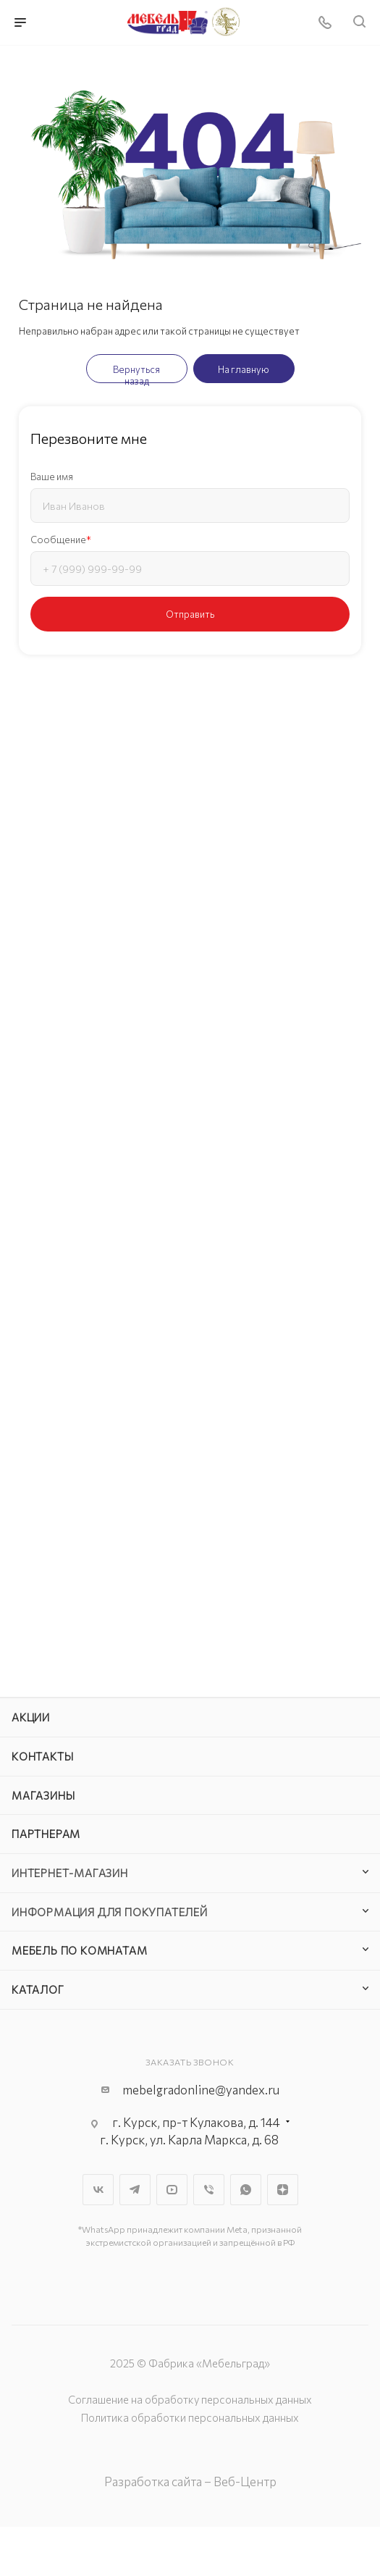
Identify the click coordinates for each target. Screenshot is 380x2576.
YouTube (171, 2189)
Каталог (38, 1989)
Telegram (135, 2189)
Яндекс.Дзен (282, 2189)
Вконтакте (98, 2189)
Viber (208, 2189)
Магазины (43, 1795)
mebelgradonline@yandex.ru (200, 2089)
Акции (31, 1717)
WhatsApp (245, 2189)
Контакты (42, 1756)
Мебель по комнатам (79, 1950)
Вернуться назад (136, 373)
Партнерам (46, 1833)
